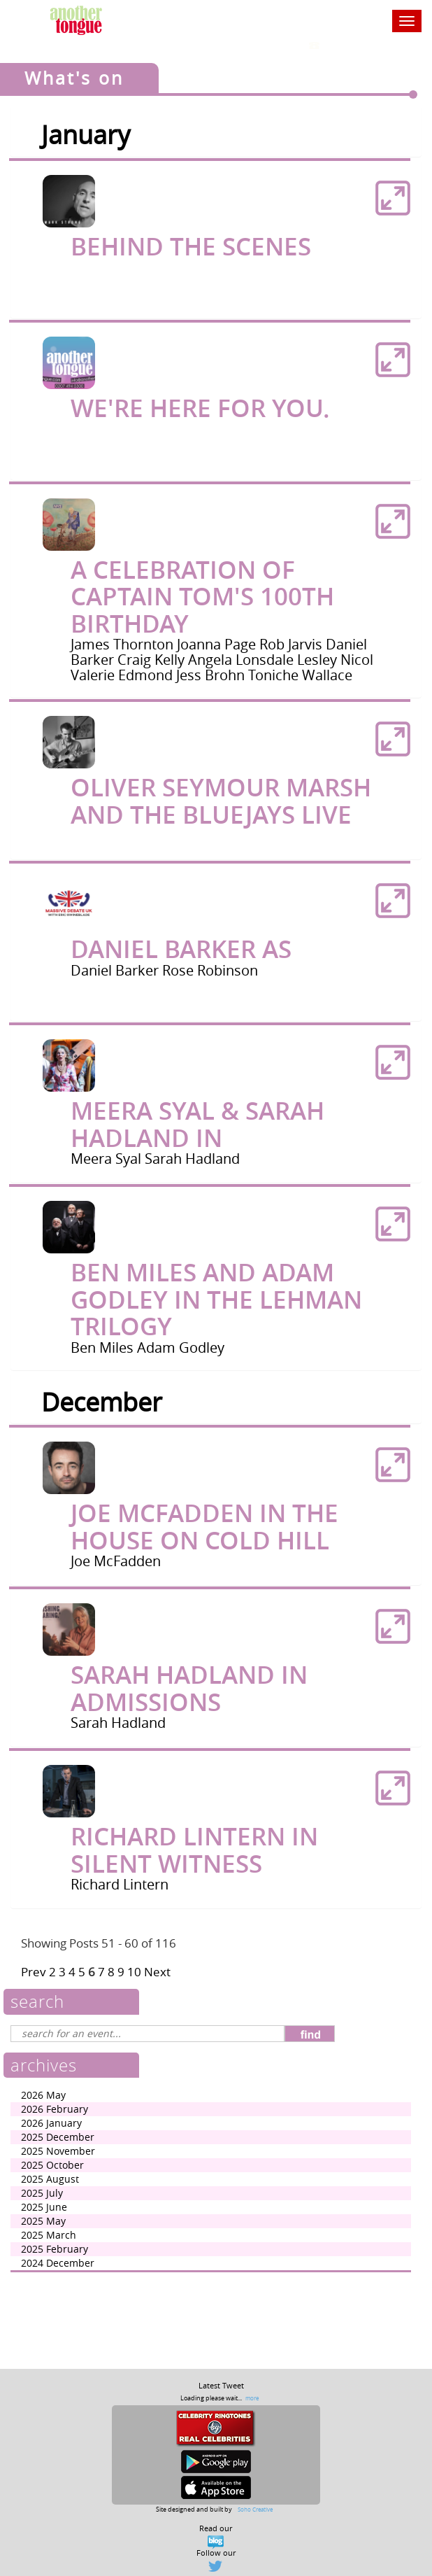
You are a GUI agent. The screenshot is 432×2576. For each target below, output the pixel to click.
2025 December (57, 2137)
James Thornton (124, 644)
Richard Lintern (119, 1884)
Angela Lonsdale (242, 659)
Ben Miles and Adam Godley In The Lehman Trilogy (216, 1299)
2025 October (52, 2165)
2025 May (43, 2220)
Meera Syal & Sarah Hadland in (197, 1124)
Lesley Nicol (335, 659)
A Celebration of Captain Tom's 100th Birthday (202, 596)
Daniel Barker (116, 970)
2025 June (44, 2206)
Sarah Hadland (192, 1158)
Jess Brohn (212, 675)
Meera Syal (108, 1158)
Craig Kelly (152, 659)
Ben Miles (104, 1347)
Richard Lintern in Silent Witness (194, 1850)
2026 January (51, 2123)
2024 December (57, 2262)
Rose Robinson (210, 970)
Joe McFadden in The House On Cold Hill (204, 1526)
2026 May (43, 2095)
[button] (392, 198)
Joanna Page (218, 644)
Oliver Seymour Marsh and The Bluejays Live (221, 800)
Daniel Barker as (181, 949)
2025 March (48, 2234)
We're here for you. (200, 408)
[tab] (216, 239)
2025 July (42, 2193)
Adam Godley (180, 1347)
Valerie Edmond (123, 675)
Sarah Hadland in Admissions (189, 1688)
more (252, 2398)
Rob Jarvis (292, 644)
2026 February (54, 2109)
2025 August (50, 2179)
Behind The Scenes (191, 246)
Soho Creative (255, 2509)
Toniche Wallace (300, 675)
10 (134, 1972)
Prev (33, 1972)
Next (157, 1972)
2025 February (54, 2248)
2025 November (58, 2151)
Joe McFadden (116, 1560)
